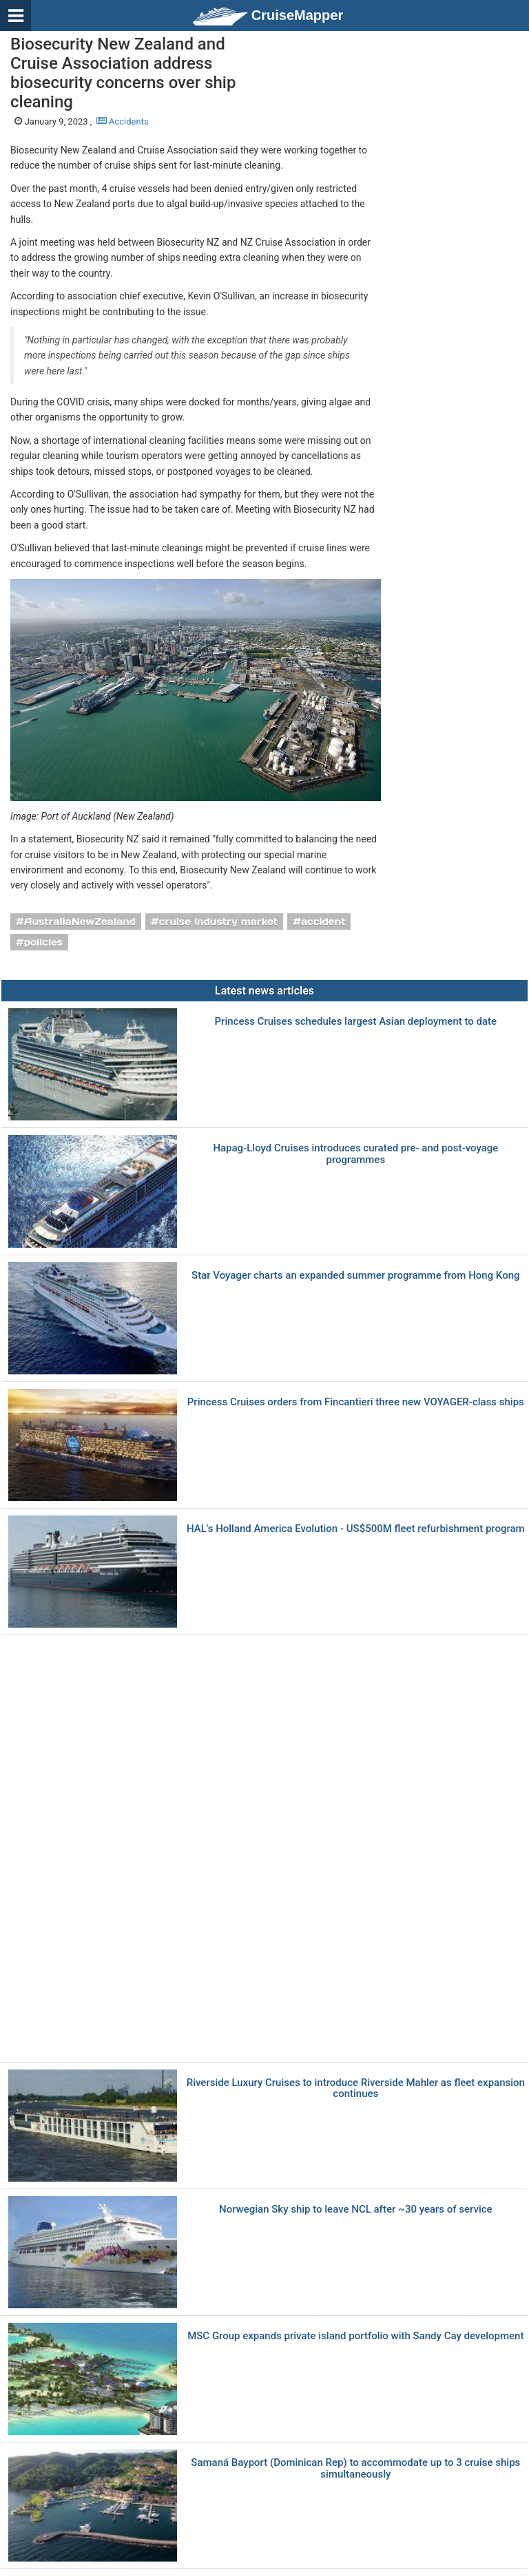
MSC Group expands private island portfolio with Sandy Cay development (355, 2336)
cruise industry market (218, 921)
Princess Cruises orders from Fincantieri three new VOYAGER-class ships (355, 1402)
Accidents (122, 121)
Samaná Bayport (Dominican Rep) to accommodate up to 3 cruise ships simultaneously (355, 2468)
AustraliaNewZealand (80, 921)
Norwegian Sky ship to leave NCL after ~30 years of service (355, 2209)
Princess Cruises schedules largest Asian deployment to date (356, 1022)
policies (43, 942)
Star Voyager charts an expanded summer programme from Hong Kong (355, 1275)
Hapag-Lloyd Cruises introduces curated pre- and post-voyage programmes (355, 1153)
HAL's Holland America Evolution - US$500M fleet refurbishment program (356, 1529)
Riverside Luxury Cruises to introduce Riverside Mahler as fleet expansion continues (356, 2088)
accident (323, 921)
